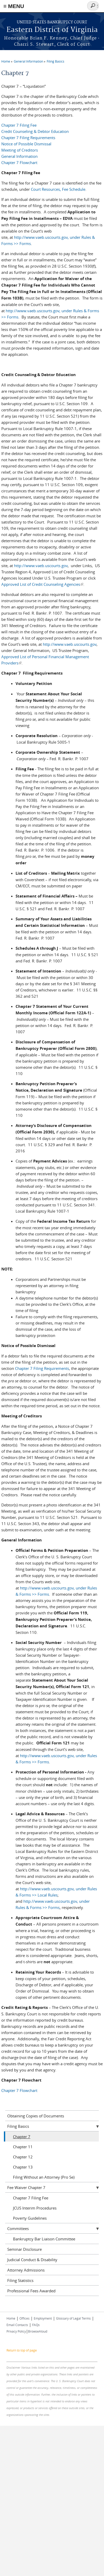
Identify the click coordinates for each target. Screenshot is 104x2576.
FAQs (36, 2325)
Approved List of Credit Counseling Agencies (42, 584)
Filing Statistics (20, 2280)
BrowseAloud (37, 2331)
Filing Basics (55, 61)
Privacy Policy (16, 2331)
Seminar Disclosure (24, 2249)
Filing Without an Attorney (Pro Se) (43, 2177)
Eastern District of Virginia (52, 30)
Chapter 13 (23, 2167)
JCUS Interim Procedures (35, 2208)
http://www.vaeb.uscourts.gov (41, 565)
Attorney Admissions (26, 2270)
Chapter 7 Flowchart (19, 162)
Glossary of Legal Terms (73, 2318)
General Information (28, 61)
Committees (18, 2228)
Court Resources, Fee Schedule (58, 189)
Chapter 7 (21, 2136)
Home (5, 61)
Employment (43, 2318)
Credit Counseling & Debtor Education (35, 131)
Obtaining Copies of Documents (35, 2115)
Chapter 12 (23, 2156)
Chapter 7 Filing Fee (19, 125)
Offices (24, 2318)
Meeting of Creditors (19, 150)
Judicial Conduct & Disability (32, 2259)
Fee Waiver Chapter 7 (26, 2187)
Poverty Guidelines (30, 2218)
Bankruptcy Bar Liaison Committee (44, 2238)
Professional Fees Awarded (31, 2290)
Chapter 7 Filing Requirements (28, 137)
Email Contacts (17, 2325)
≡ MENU (13, 6)
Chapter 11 (23, 2146)
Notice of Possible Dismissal (26, 143)
